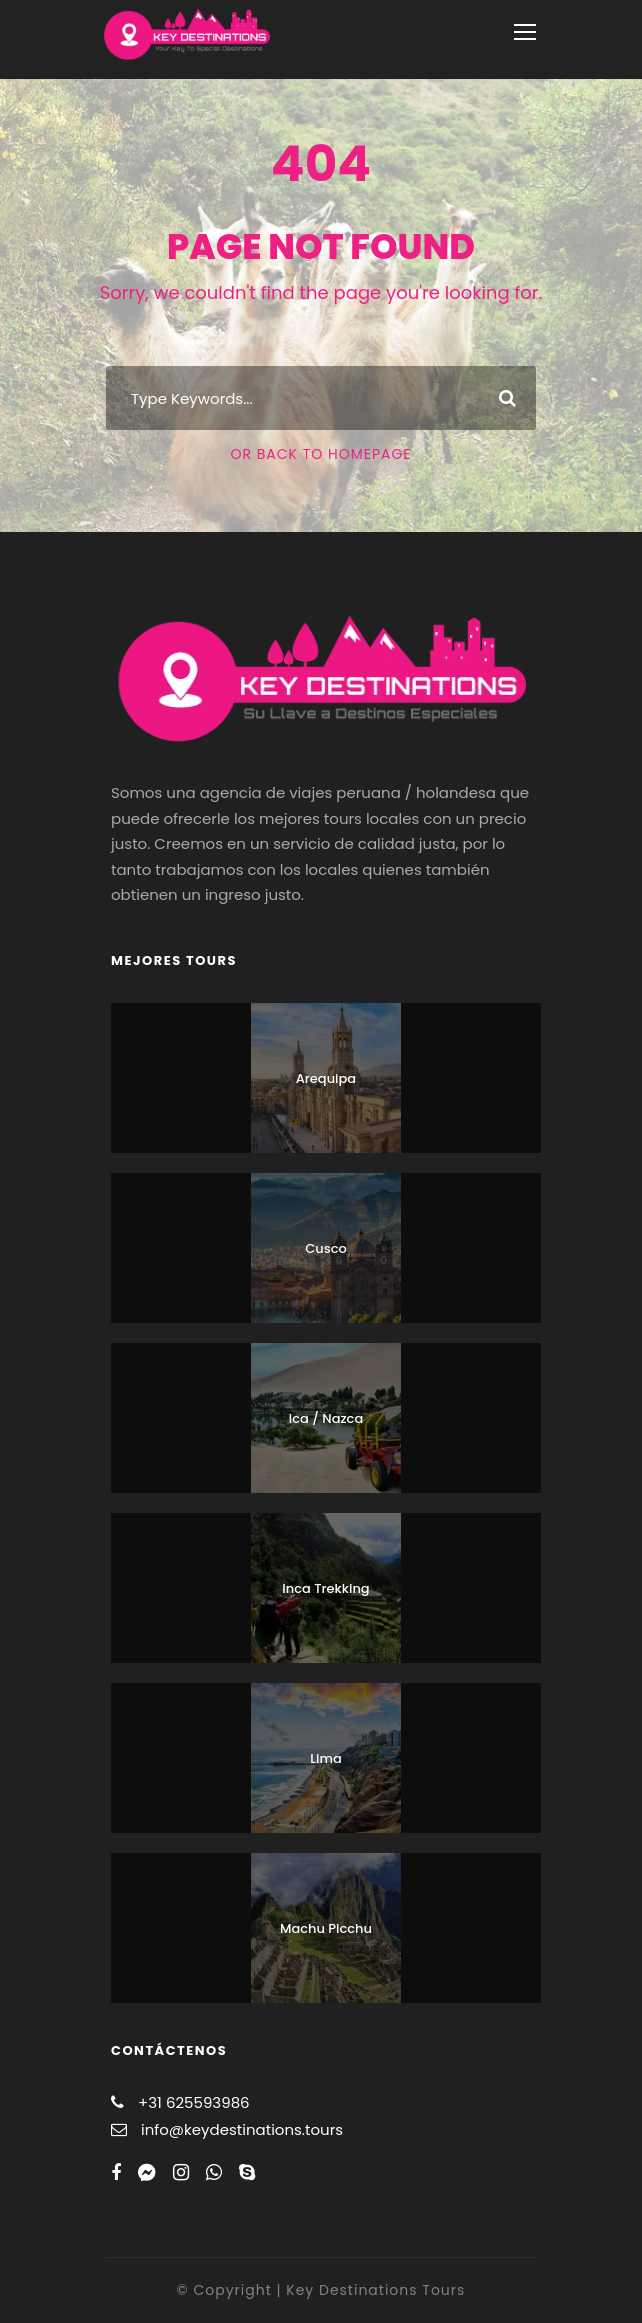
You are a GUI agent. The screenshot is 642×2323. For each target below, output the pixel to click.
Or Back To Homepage (320, 454)
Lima (326, 1758)
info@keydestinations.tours (242, 2129)
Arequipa (326, 1078)
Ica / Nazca (326, 1418)
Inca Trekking (325, 1588)
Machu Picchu (326, 1928)
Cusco (326, 1248)
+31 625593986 (194, 2102)
